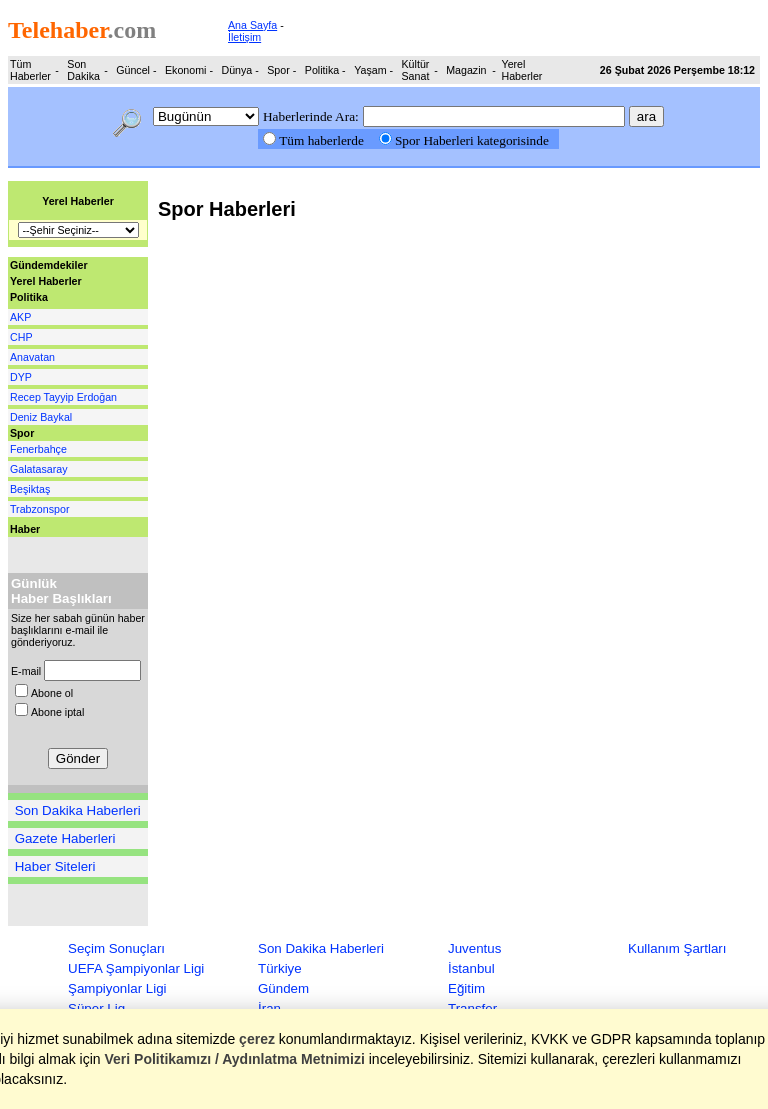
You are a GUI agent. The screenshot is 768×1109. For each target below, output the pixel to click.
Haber (25, 529)
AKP (20, 317)
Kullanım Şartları (677, 948)
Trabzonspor (39, 509)
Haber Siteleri (55, 866)
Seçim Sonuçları (116, 948)
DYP (21, 377)
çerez (258, 1039)
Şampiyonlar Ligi (117, 988)
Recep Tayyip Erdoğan (63, 397)
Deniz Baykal (41, 417)
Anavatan (32, 357)
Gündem (283, 988)
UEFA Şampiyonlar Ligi (136, 968)
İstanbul (471, 968)
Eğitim (466, 988)
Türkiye (280, 968)
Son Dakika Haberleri (78, 810)
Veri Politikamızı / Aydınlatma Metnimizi (235, 1059)
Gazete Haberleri (65, 838)
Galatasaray (38, 469)
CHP (21, 337)
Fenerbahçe (38, 449)
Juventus (474, 948)
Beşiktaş (30, 489)
